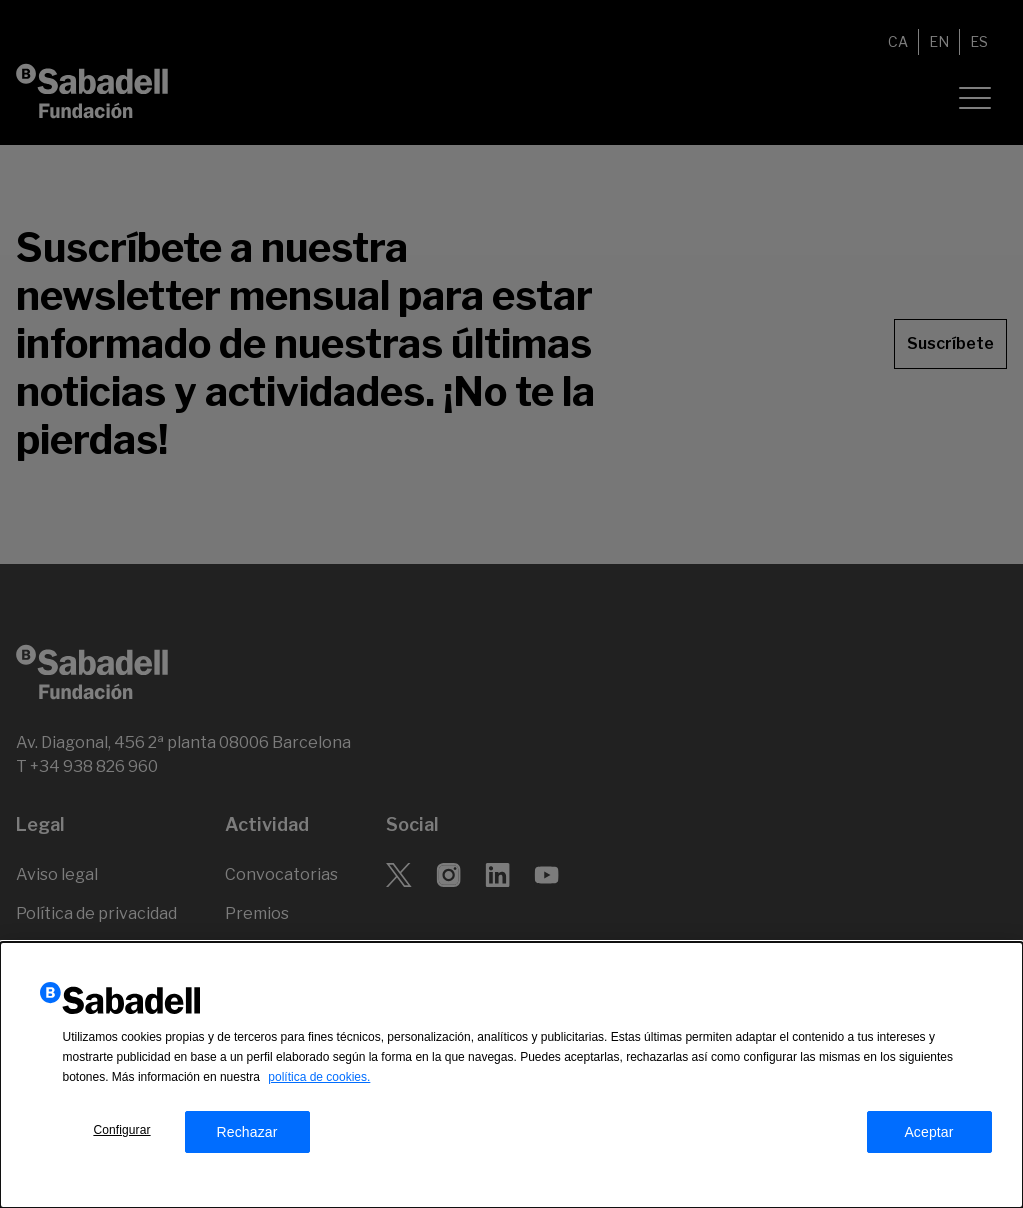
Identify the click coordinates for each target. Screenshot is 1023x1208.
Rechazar (246, 1153)
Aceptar (928, 1153)
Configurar (121, 1151)
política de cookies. (319, 1098)
